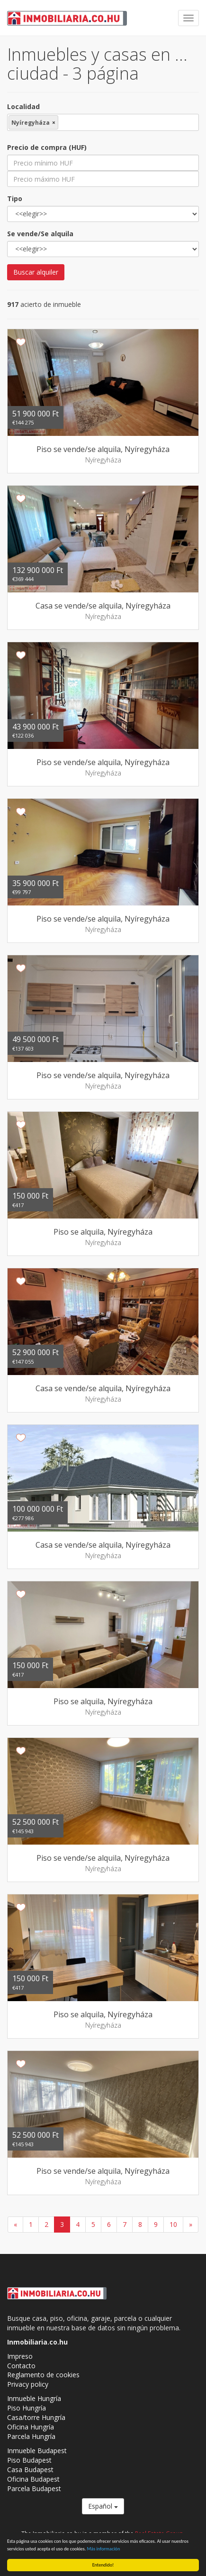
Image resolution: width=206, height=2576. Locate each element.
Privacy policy (27, 2384)
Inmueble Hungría (34, 2398)
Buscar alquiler (35, 272)
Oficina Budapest (33, 2479)
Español (103, 2506)
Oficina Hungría (30, 2426)
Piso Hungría (26, 2407)
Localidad (23, 106)
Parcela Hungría (31, 2436)
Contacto (21, 2365)
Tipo (14, 198)
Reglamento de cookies (43, 2374)
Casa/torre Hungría (36, 2417)
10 (173, 2224)
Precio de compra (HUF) (47, 147)
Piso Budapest (29, 2460)
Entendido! (103, 2565)
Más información (103, 2549)
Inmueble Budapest (37, 2450)
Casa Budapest (30, 2469)
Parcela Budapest (34, 2488)
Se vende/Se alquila (40, 233)
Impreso (20, 2356)
